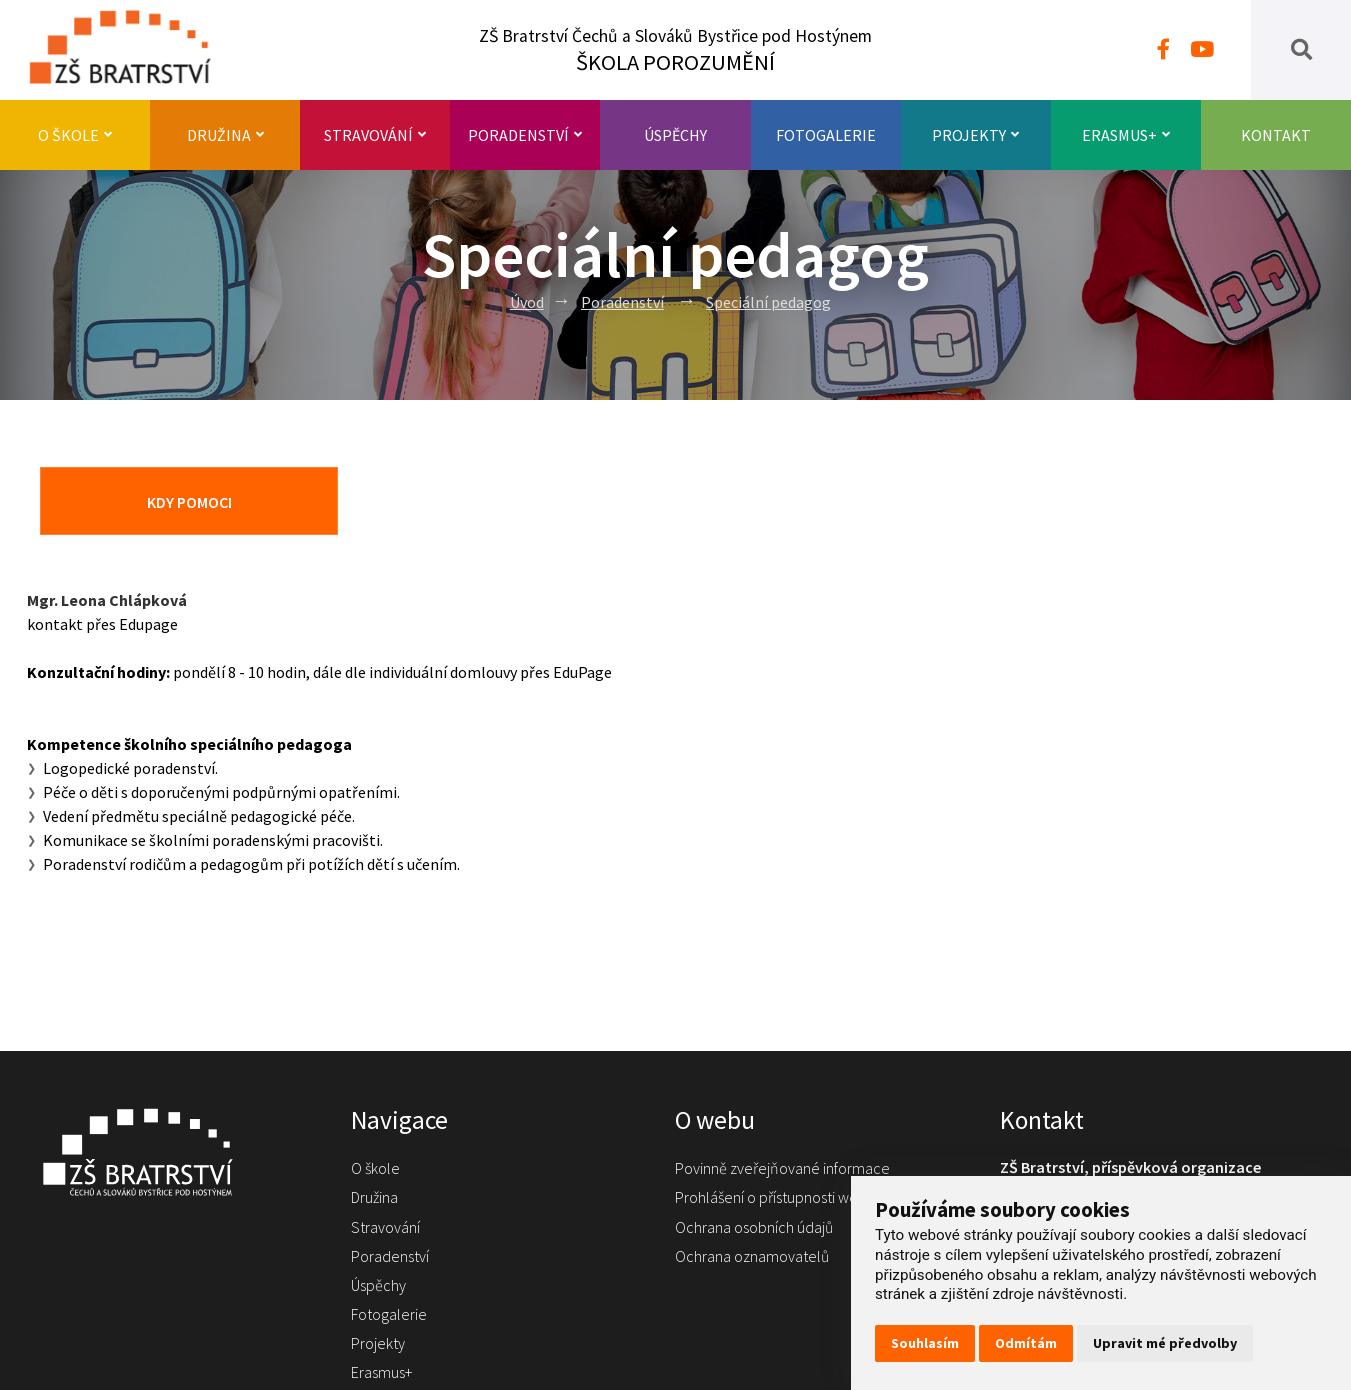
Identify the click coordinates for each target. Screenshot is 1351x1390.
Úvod (527, 302)
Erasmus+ (1126, 135)
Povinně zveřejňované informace (782, 1168)
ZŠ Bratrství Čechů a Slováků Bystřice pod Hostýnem (675, 50)
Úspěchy (675, 135)
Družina (225, 135)
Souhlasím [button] (925, 1343)
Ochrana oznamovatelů (752, 1256)
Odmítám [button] (1026, 1343)
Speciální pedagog (768, 302)
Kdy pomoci (189, 502)
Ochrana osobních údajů (754, 1227)
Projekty (975, 135)
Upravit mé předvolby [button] (1165, 1343)
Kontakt (1276, 135)
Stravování (375, 135)
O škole (75, 135)
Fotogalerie (826, 135)
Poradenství (525, 135)
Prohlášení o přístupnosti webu (775, 1197)
